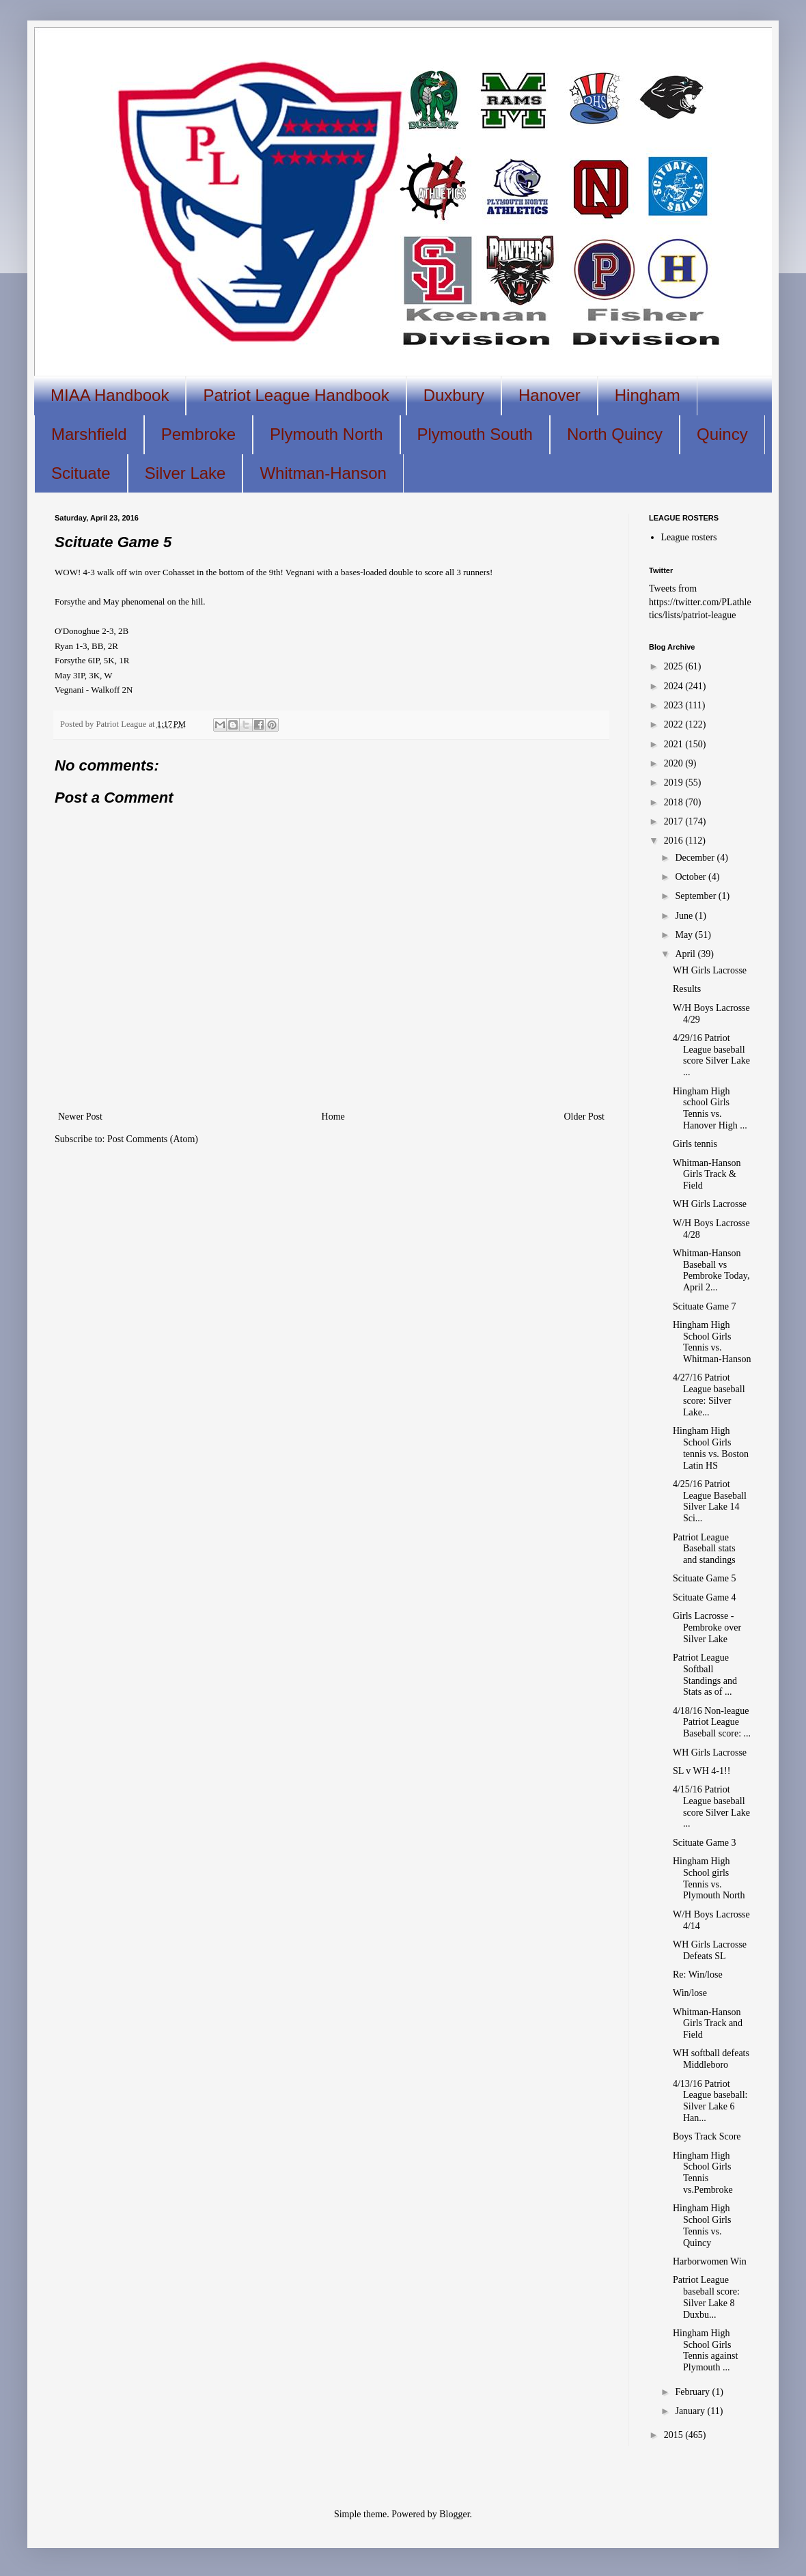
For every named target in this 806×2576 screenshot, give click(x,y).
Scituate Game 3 (704, 1843)
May (685, 935)
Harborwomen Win (710, 2261)
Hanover (549, 395)
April (686, 954)
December (696, 858)
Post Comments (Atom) (152, 1139)
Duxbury (453, 395)
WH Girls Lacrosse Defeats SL (710, 1950)
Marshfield (89, 434)
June (685, 916)
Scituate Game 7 (704, 1306)
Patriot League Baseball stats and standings (704, 1549)
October (691, 877)
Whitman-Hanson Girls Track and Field (707, 2023)
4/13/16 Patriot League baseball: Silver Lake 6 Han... (710, 2101)
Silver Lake (185, 473)
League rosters (689, 537)
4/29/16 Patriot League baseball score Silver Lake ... (711, 1055)
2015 (675, 2435)
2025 (675, 666)
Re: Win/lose (698, 1974)
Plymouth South (475, 434)
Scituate (81, 473)
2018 (675, 802)
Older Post (584, 1116)
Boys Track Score (707, 2136)
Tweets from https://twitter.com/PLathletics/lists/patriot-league (700, 601)
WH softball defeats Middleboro (711, 2059)
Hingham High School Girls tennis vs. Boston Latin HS (711, 1448)
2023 (675, 705)
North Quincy (615, 434)
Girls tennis (695, 1144)
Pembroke (198, 434)
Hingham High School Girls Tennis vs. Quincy (702, 2225)
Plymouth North (326, 434)
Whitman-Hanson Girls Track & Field (707, 1174)
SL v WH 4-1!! (701, 1771)
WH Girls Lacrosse (710, 970)
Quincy (722, 434)
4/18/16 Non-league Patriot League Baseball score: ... (712, 1722)
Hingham (647, 395)
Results (687, 989)
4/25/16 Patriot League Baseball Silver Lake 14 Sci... (710, 1501)
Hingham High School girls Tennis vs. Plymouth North (709, 1878)
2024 (675, 686)
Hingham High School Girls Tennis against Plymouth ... (705, 2350)
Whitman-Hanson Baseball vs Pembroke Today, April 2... (711, 1270)
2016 (675, 840)
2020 (675, 763)
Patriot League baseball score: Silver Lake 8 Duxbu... (706, 2297)
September (696, 896)
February (693, 2392)
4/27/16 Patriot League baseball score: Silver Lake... (709, 1394)
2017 (675, 821)
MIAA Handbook (110, 395)
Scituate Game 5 (704, 1578)
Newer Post (80, 1116)
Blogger (454, 2514)
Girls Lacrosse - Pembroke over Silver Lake (707, 1627)
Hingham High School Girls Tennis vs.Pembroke (703, 2172)
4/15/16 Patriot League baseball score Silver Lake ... (711, 1806)
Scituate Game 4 (704, 1597)
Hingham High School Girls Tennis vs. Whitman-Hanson (712, 1342)
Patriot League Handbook (296, 395)
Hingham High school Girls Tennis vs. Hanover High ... (710, 1108)
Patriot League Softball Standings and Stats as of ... (705, 1674)
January (691, 2411)
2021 (675, 744)
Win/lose (690, 1993)
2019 (675, 782)
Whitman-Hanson (323, 473)
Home (333, 1116)
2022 (675, 724)
